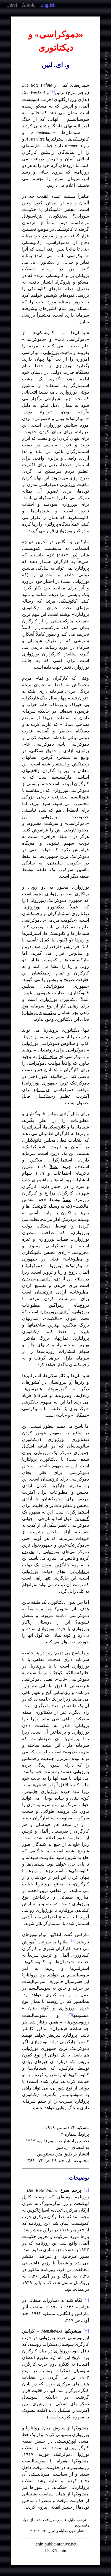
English (48, 5)
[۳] (86, 2331)
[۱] (86, 2190)
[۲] (86, 2300)
